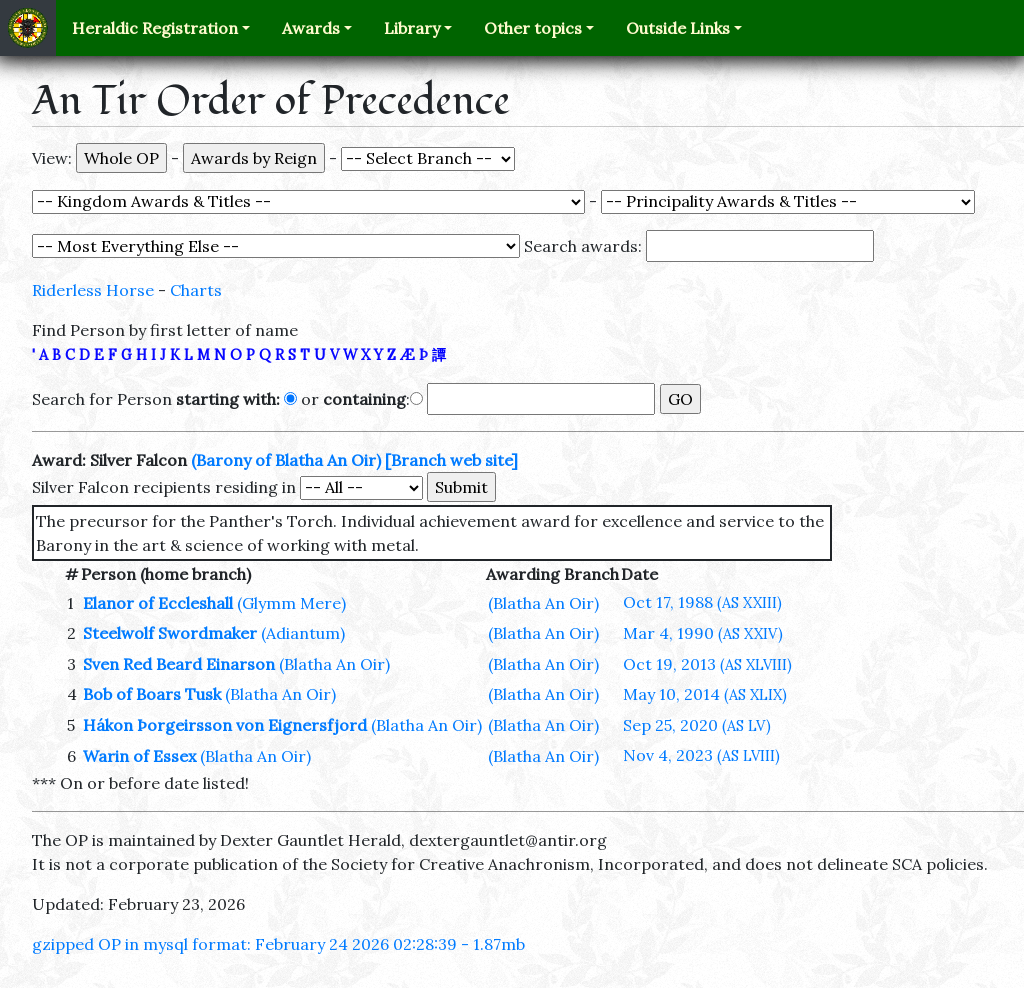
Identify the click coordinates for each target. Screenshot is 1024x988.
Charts (196, 290)
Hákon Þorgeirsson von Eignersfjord (225, 725)
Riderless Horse (93, 290)
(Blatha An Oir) (543, 603)
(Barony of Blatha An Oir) (286, 460)
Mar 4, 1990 (703, 633)
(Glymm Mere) (291, 603)
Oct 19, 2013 (707, 664)
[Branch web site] (451, 460)
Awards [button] (311, 28)
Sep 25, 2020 (697, 725)
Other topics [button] (533, 28)
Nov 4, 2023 (701, 755)
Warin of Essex (139, 756)
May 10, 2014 (705, 694)
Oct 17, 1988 (702, 602)
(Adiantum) (303, 633)
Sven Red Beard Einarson (179, 664)
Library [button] (412, 28)
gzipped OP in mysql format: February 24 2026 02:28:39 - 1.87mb (278, 944)
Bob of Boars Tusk (152, 694)
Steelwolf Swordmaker (170, 633)
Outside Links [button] (678, 28)
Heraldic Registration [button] (155, 28)
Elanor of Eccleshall (158, 603)
